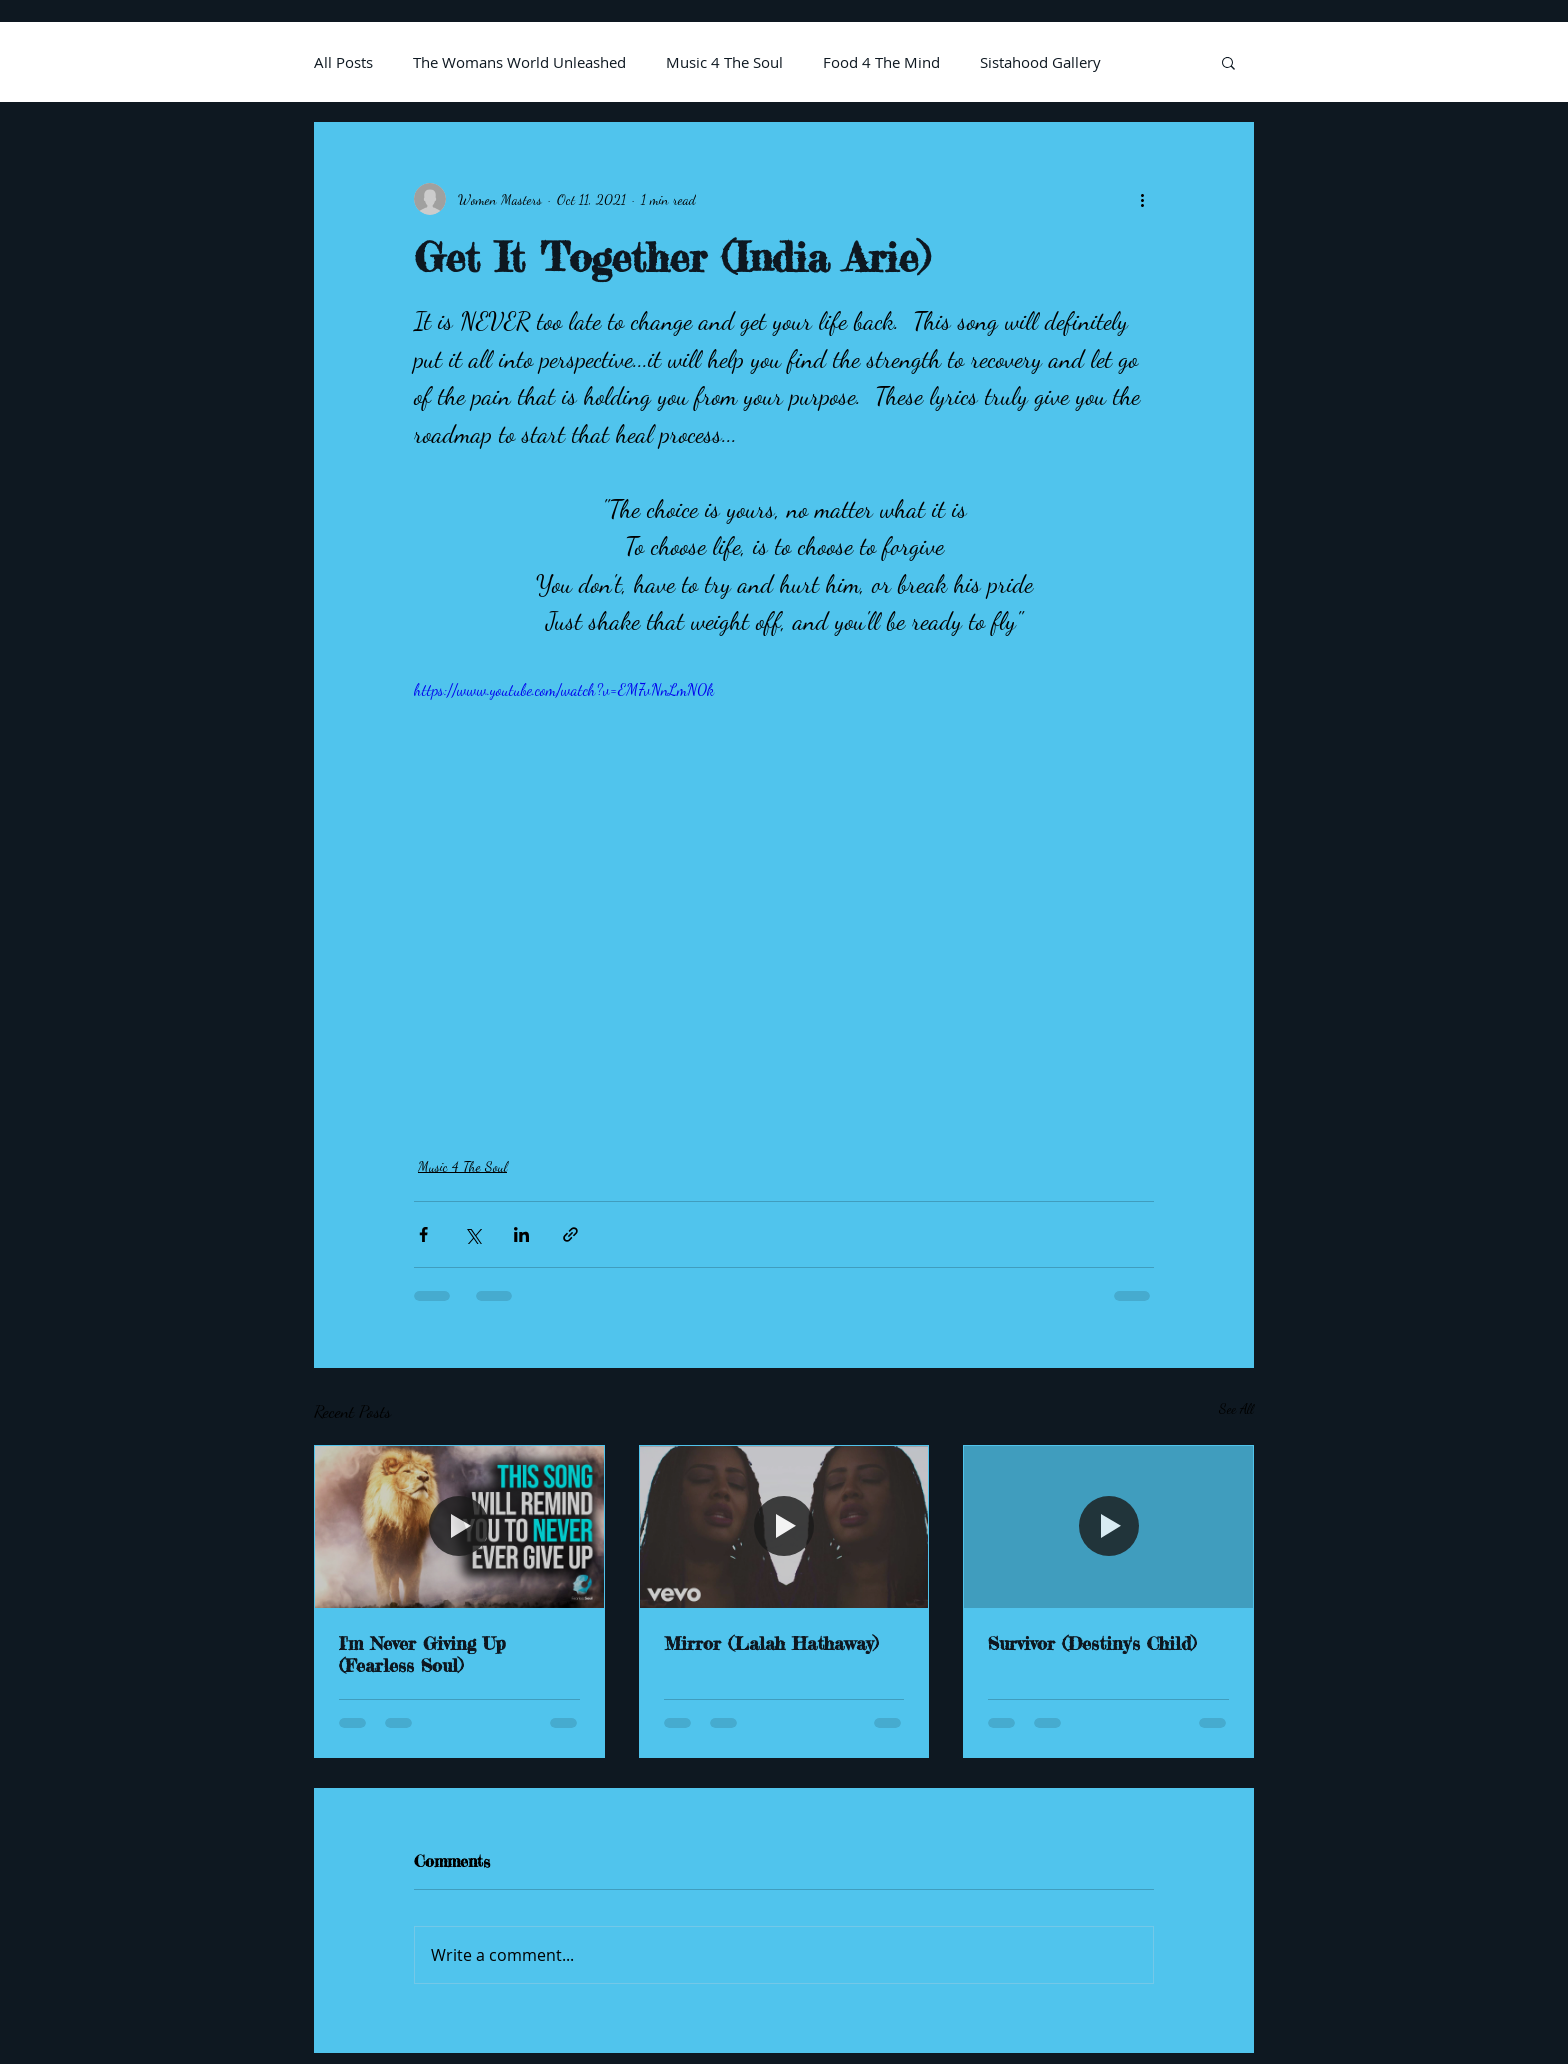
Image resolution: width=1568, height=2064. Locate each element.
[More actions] (1142, 199)
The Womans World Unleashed (519, 62)
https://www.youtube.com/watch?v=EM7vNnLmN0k (564, 689)
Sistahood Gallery (1040, 62)
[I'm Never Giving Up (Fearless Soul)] (459, 1527)
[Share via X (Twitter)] (472, 1234)
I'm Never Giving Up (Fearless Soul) (422, 1654)
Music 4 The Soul (724, 62)
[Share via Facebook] (423, 1234)
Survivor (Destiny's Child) (1092, 1643)
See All (1236, 1408)
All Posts (343, 62)
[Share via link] (570, 1234)
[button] (1228, 62)
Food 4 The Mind (881, 62)
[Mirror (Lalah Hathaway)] (784, 1527)
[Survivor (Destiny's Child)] (1108, 1527)
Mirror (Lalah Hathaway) (771, 1643)
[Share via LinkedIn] (521, 1234)
